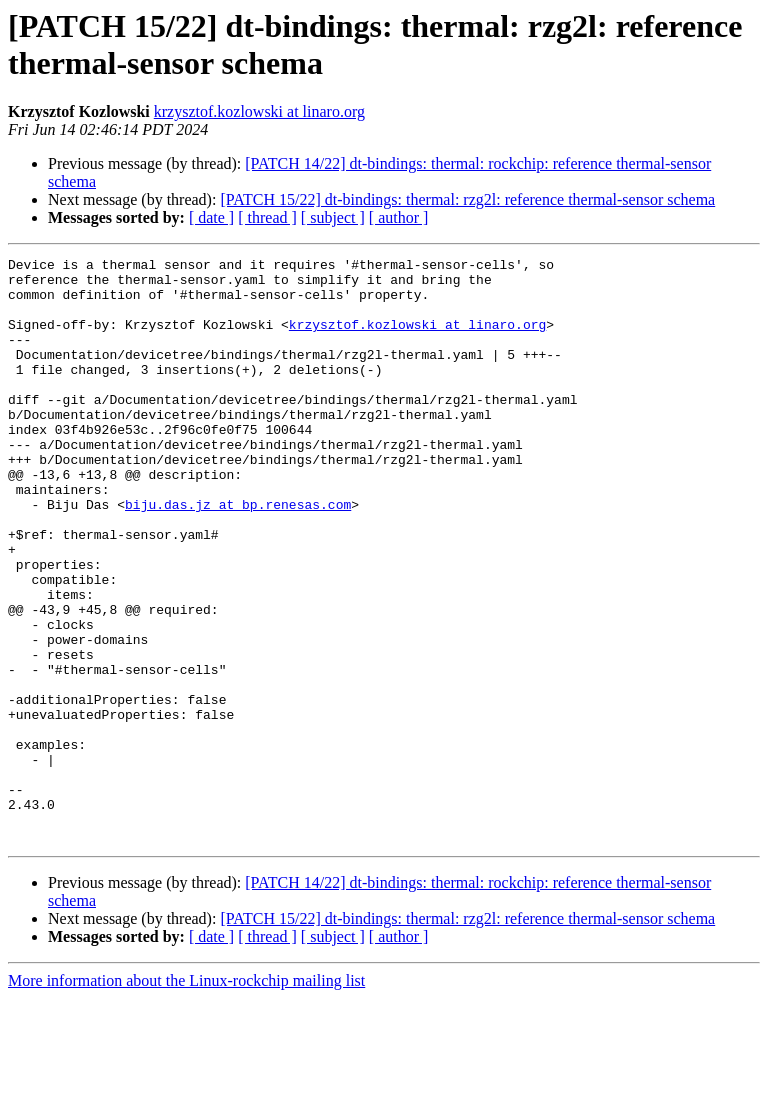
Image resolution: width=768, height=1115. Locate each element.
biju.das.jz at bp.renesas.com (238, 555)
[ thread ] (267, 217)
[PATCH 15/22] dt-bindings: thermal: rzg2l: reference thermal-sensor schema (467, 199)
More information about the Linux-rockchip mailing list (186, 1097)
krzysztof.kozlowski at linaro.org (259, 111)
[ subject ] (333, 217)
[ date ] (211, 217)
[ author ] (399, 217)
